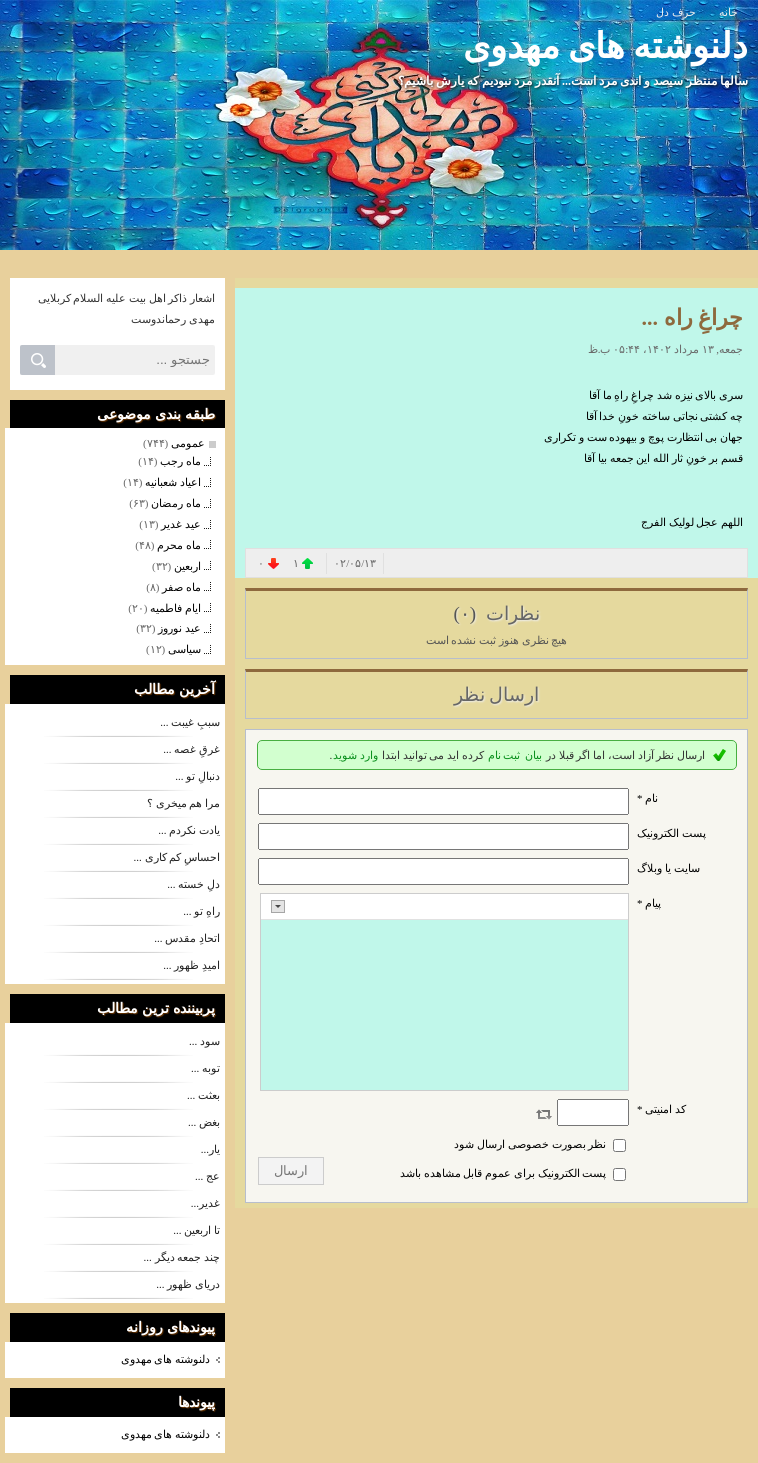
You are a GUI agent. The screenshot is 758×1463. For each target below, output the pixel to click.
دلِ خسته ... (193, 884)
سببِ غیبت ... (190, 722)
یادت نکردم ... (189, 830)
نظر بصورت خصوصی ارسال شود (530, 1144)
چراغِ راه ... (693, 317)
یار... (210, 1149)
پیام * (649, 903)
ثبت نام (504, 755)
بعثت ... (203, 1095)
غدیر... (205, 1203)
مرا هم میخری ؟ (183, 803)
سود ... (204, 1041)
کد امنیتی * (661, 1109)
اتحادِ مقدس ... (187, 938)
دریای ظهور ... (188, 1284)
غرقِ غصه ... (191, 749)
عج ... (207, 1176)
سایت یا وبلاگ (668, 868)
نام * (647, 798)
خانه (728, 12)
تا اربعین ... (196, 1230)
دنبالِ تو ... (197, 776)
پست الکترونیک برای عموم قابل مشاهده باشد (503, 1173)
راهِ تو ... (201, 911)
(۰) (466, 613)
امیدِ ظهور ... (191, 965)
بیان (533, 755)
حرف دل (676, 12)
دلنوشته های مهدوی (606, 46)
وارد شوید (355, 755)
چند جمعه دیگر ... (182, 1257)
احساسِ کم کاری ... (177, 857)
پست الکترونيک (671, 833)
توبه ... (205, 1068)
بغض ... (204, 1122)
